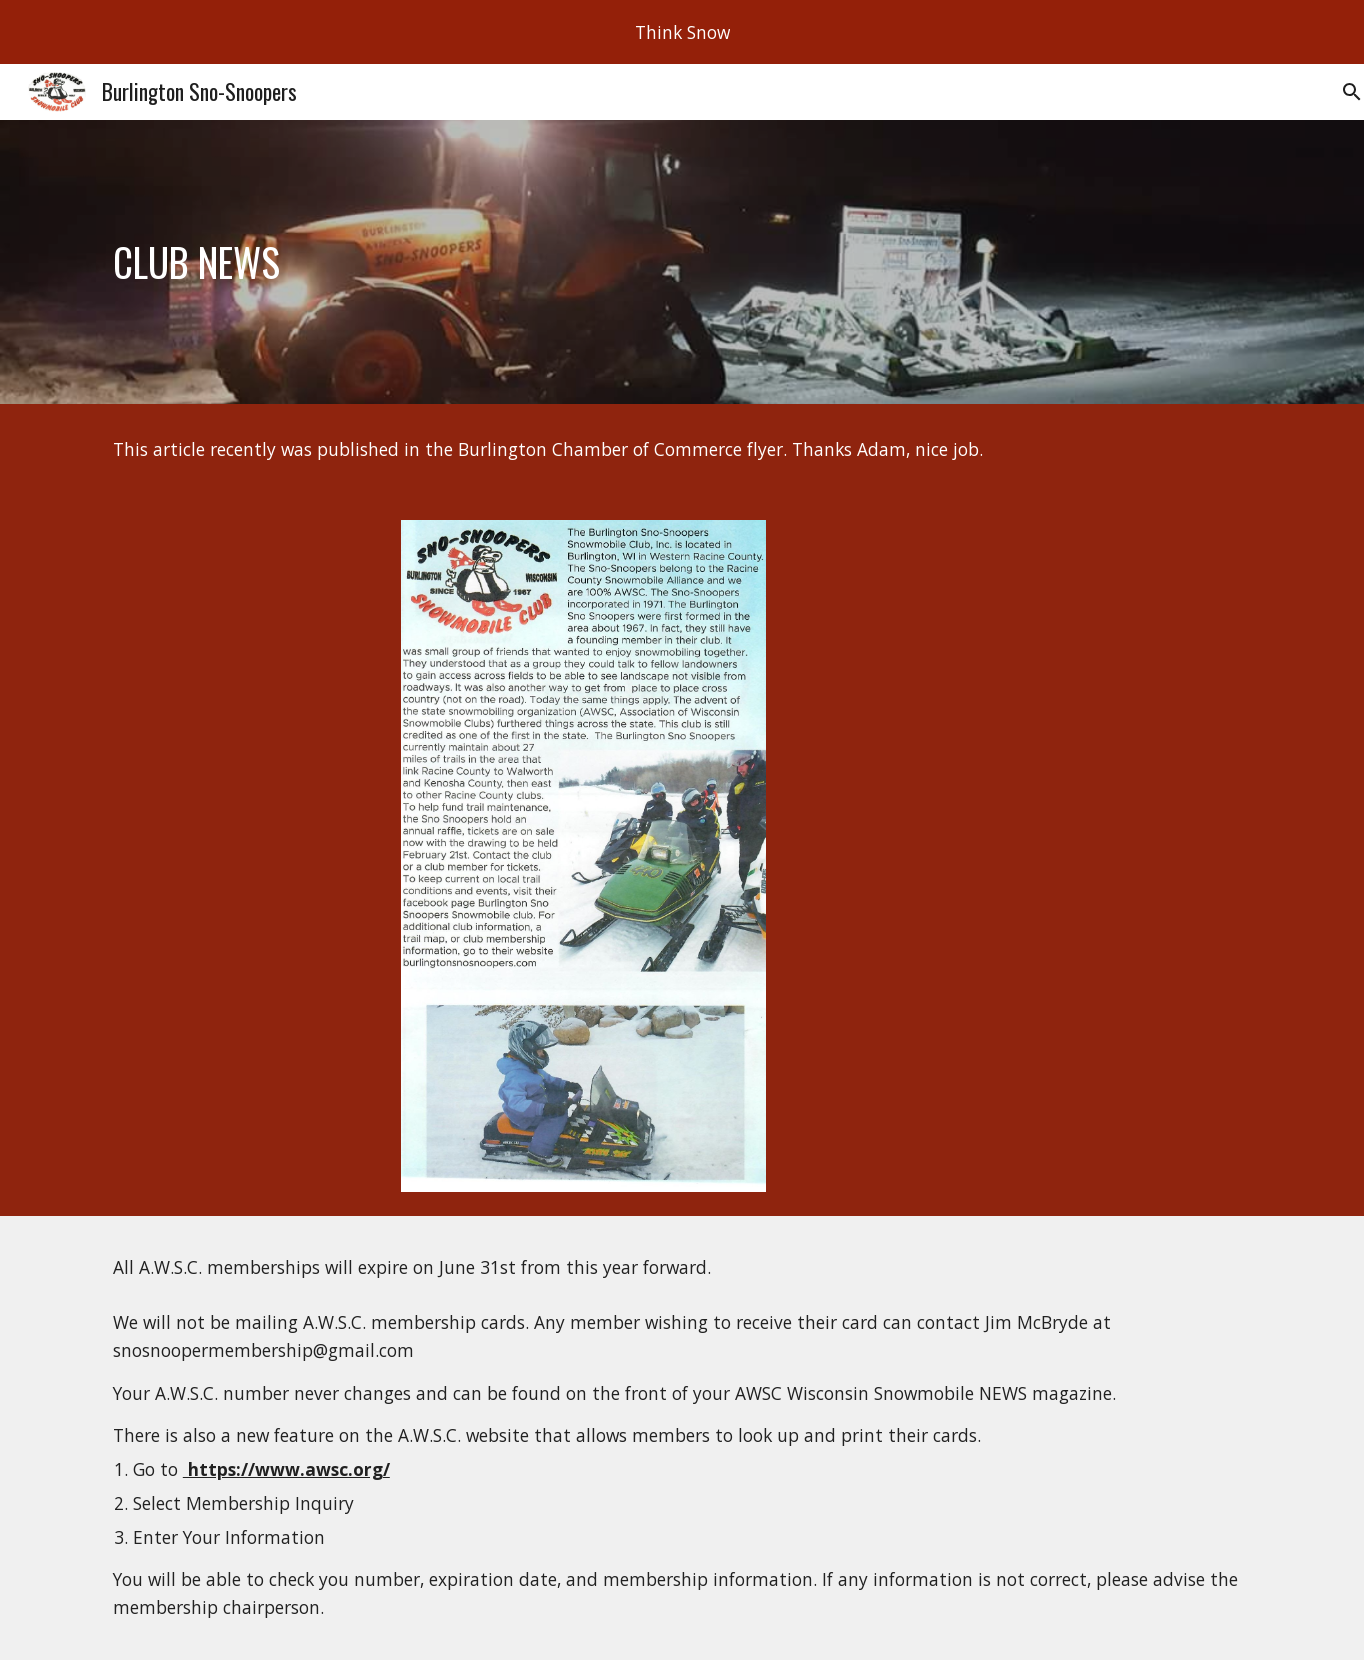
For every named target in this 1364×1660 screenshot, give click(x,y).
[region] (682, 32)
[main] (682, 262)
